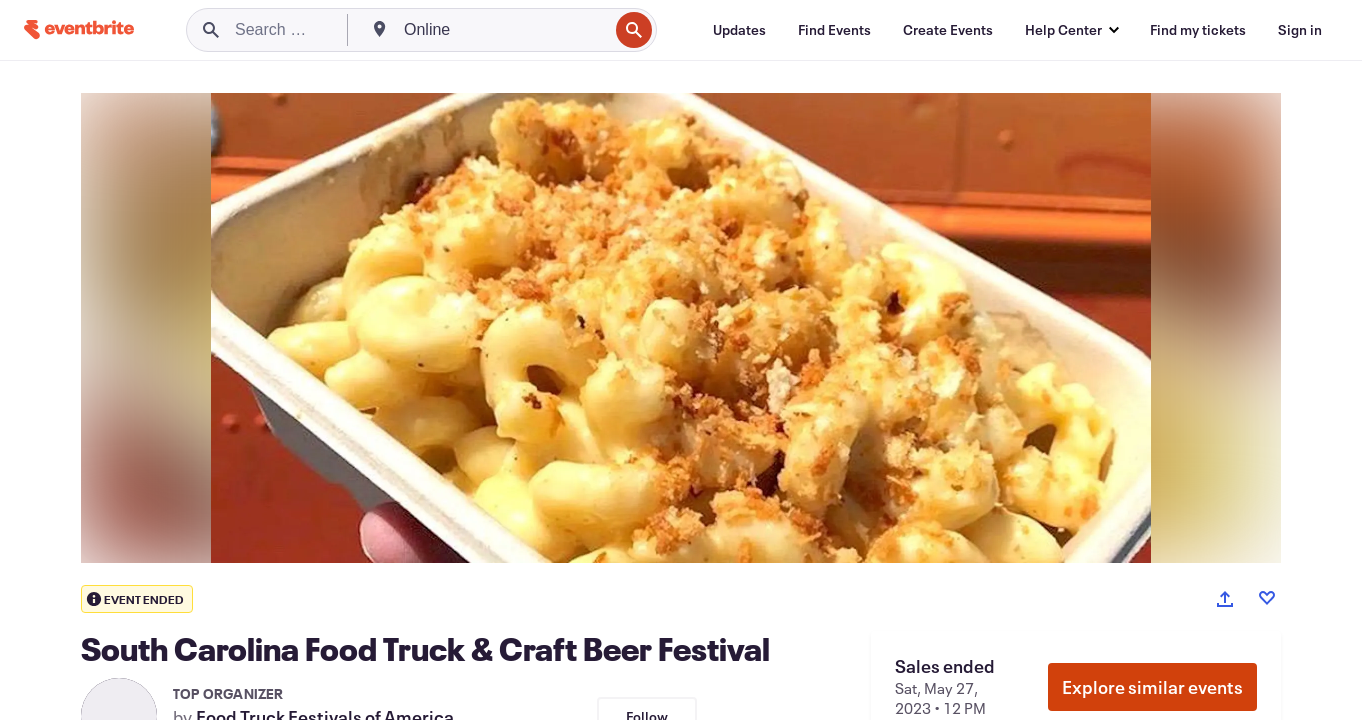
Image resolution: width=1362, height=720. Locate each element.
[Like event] (1267, 598)
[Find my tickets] (1198, 30)
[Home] (79, 29)
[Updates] (739, 30)
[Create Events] (948, 30)
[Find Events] (834, 30)
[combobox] (504, 30)
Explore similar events (1152, 687)
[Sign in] (1300, 30)
